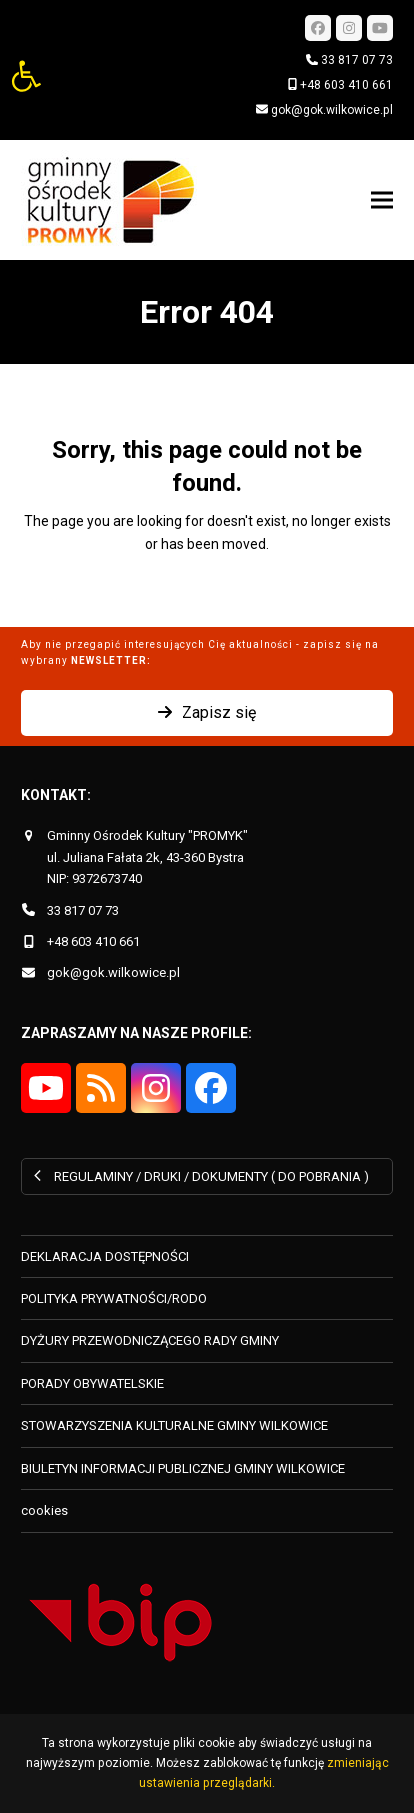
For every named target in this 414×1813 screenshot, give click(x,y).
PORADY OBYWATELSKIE (92, 1383)
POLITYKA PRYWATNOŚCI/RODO (114, 1298)
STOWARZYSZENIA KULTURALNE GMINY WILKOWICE (174, 1425)
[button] (26, 76)
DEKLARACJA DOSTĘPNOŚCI (105, 1256)
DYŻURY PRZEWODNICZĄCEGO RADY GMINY (150, 1340)
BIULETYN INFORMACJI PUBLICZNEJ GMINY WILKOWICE (183, 1468)
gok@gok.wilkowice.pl (332, 110)
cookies (44, 1510)
